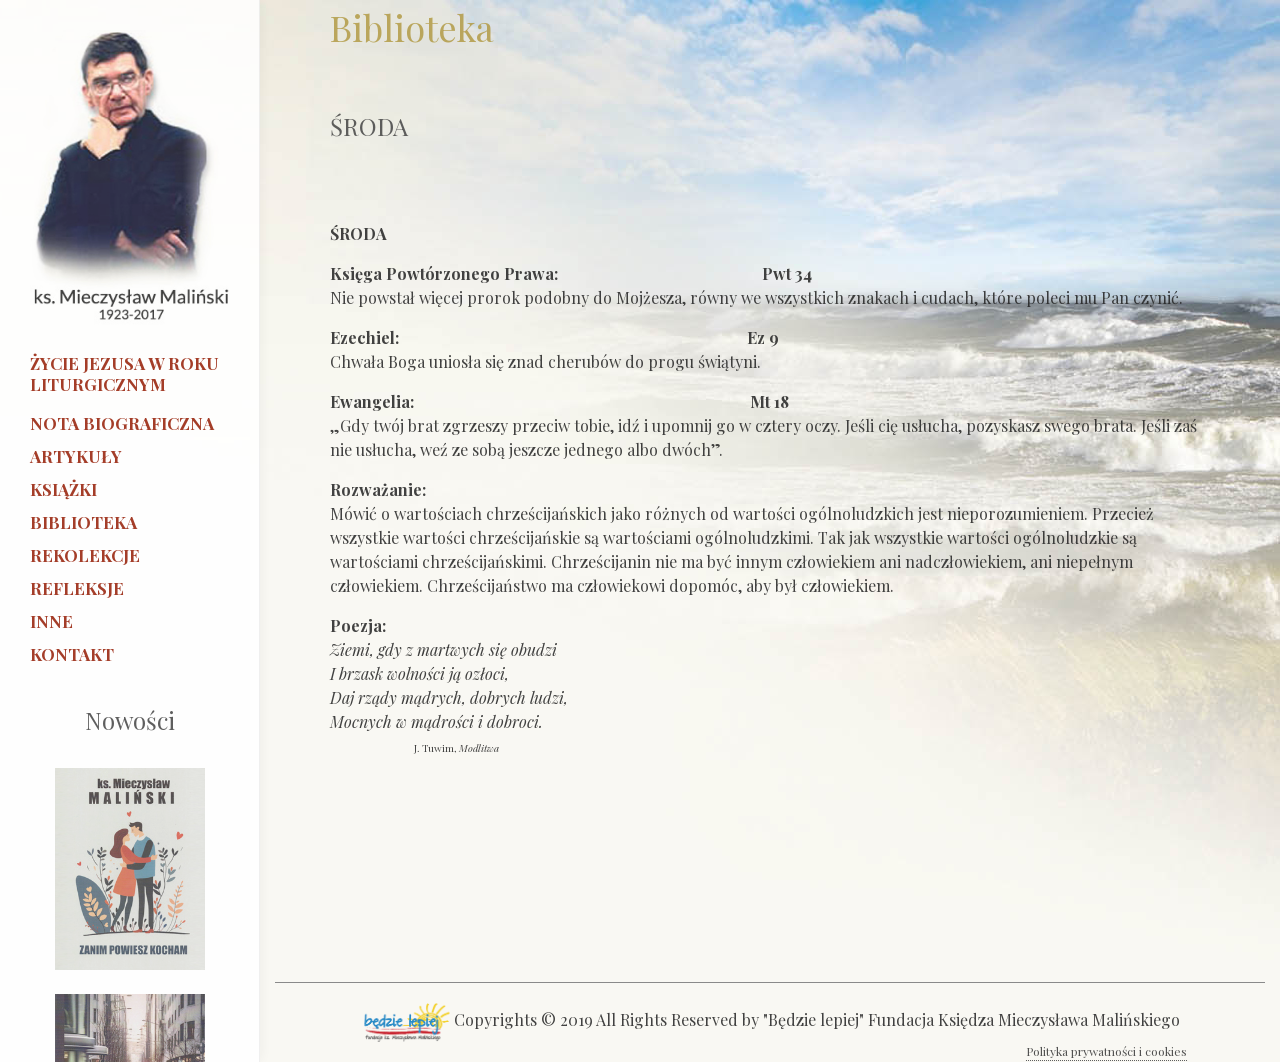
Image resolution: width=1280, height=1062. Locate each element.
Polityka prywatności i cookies (1106, 1051)
